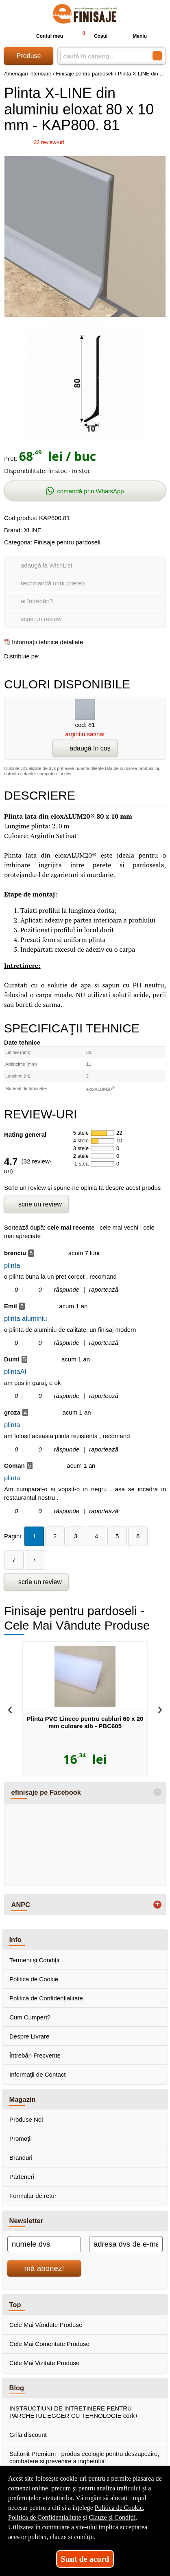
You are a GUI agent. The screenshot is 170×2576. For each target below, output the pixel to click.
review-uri (49, 142)
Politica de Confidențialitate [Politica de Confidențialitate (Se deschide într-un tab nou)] (44, 2517)
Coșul (91, 35)
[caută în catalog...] (103, 56)
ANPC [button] (21, 1904)
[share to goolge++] (64, 654)
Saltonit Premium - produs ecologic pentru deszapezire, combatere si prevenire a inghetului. (84, 2457)
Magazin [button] (22, 2099)
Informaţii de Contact (37, 2074)
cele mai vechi (119, 1227)
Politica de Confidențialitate (46, 1998)
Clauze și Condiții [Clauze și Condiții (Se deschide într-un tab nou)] (112, 2517)
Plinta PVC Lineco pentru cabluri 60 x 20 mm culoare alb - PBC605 (85, 1722)
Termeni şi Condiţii (34, 1960)
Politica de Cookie (33, 1979)
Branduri (21, 2157)
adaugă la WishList (46, 565)
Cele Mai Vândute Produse (45, 2324)
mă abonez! (44, 2268)
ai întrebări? (37, 601)
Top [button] (15, 2304)
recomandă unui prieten (53, 583)
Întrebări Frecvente (35, 2055)
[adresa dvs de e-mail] (126, 2244)
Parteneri (21, 2176)
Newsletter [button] (26, 2220)
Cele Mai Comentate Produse (49, 2343)
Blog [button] (16, 2387)
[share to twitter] (81, 654)
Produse (29, 55)
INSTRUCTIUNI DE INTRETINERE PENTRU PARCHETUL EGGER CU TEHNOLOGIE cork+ (73, 2412)
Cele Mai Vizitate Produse (44, 2362)
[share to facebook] (47, 654)
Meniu (133, 36)
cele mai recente (71, 1227)
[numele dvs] (44, 2244)
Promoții (20, 2138)
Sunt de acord (85, 2558)
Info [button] (15, 1939)
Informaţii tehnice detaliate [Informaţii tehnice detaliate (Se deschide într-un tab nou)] (47, 642)
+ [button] (157, 1905)
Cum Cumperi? (29, 2017)
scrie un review (41, 618)
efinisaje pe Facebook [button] (46, 1792)
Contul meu (43, 36)
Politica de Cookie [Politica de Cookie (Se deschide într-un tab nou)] (119, 2507)
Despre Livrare (29, 2036)
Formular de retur (33, 2195)
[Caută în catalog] (157, 55)
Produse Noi (26, 2119)
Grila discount (28, 2434)
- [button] (157, 1792)
